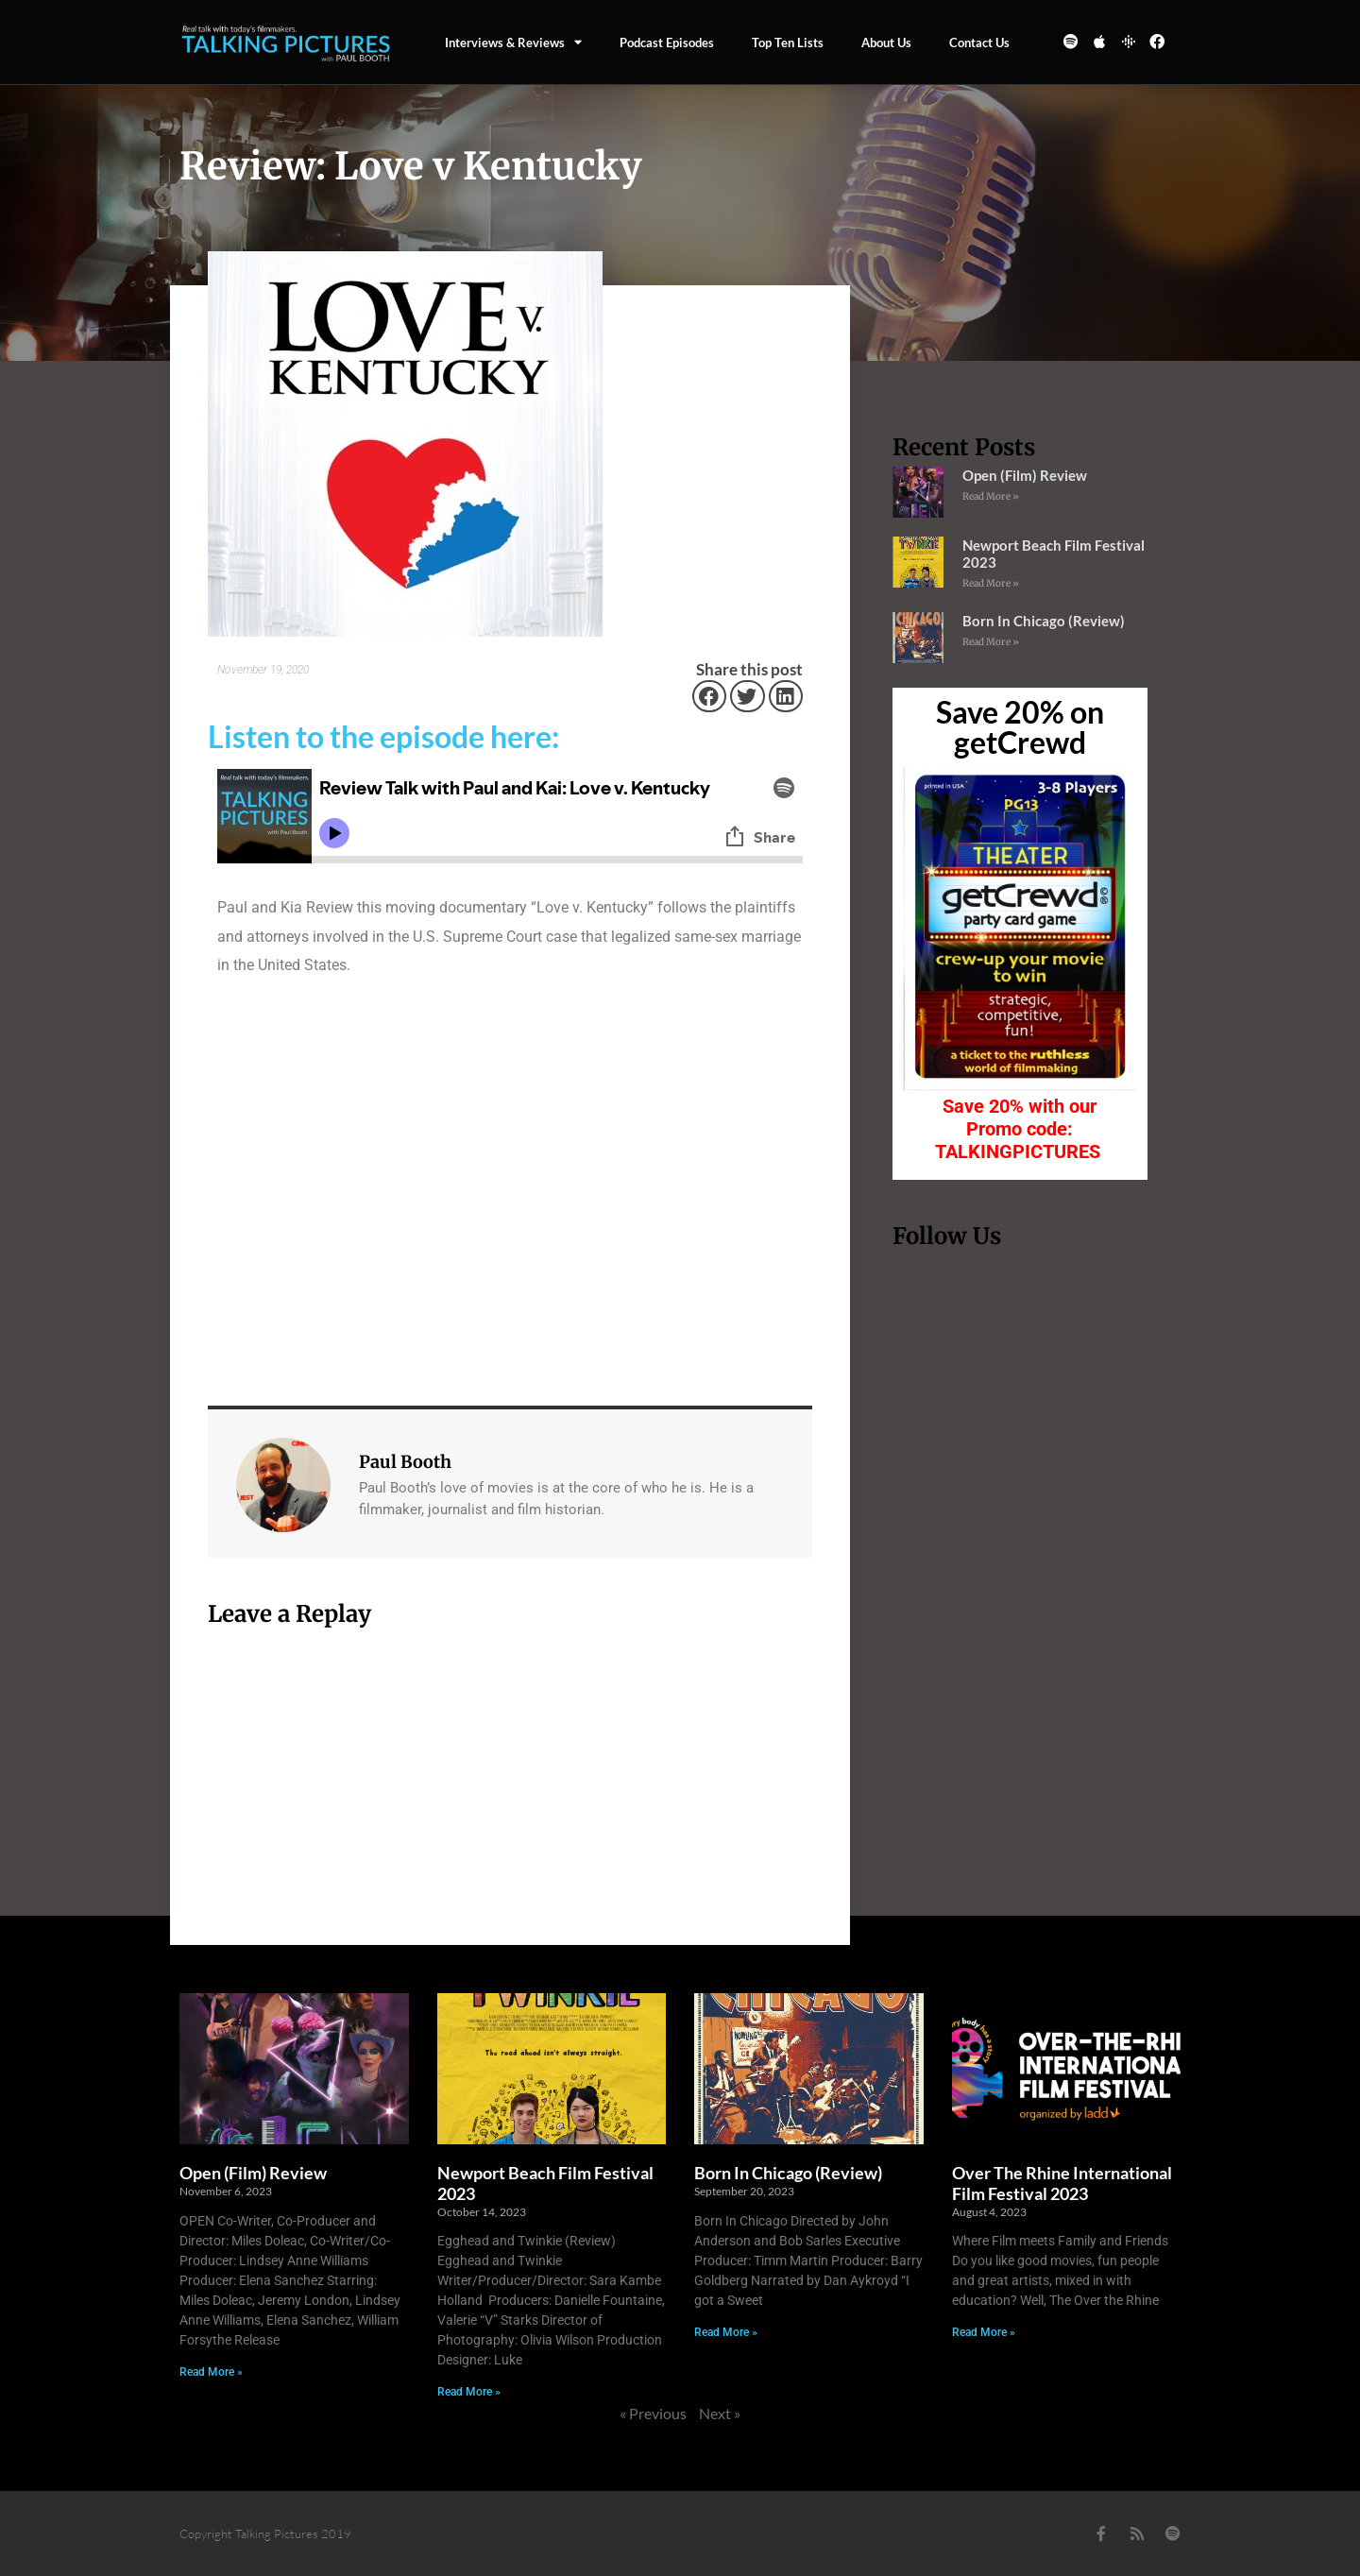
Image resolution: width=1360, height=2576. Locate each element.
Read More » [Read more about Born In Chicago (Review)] (990, 642)
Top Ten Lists (788, 42)
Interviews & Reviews (513, 42)
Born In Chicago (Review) (1043, 620)
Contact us (979, 42)
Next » (719, 2413)
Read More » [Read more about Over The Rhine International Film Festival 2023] (983, 2332)
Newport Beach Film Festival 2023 (545, 2183)
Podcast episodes (667, 42)
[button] (709, 696)
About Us (886, 42)
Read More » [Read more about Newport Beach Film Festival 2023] (990, 583)
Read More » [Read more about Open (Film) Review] (990, 496)
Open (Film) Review (1024, 475)
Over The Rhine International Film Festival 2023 (1062, 2183)
